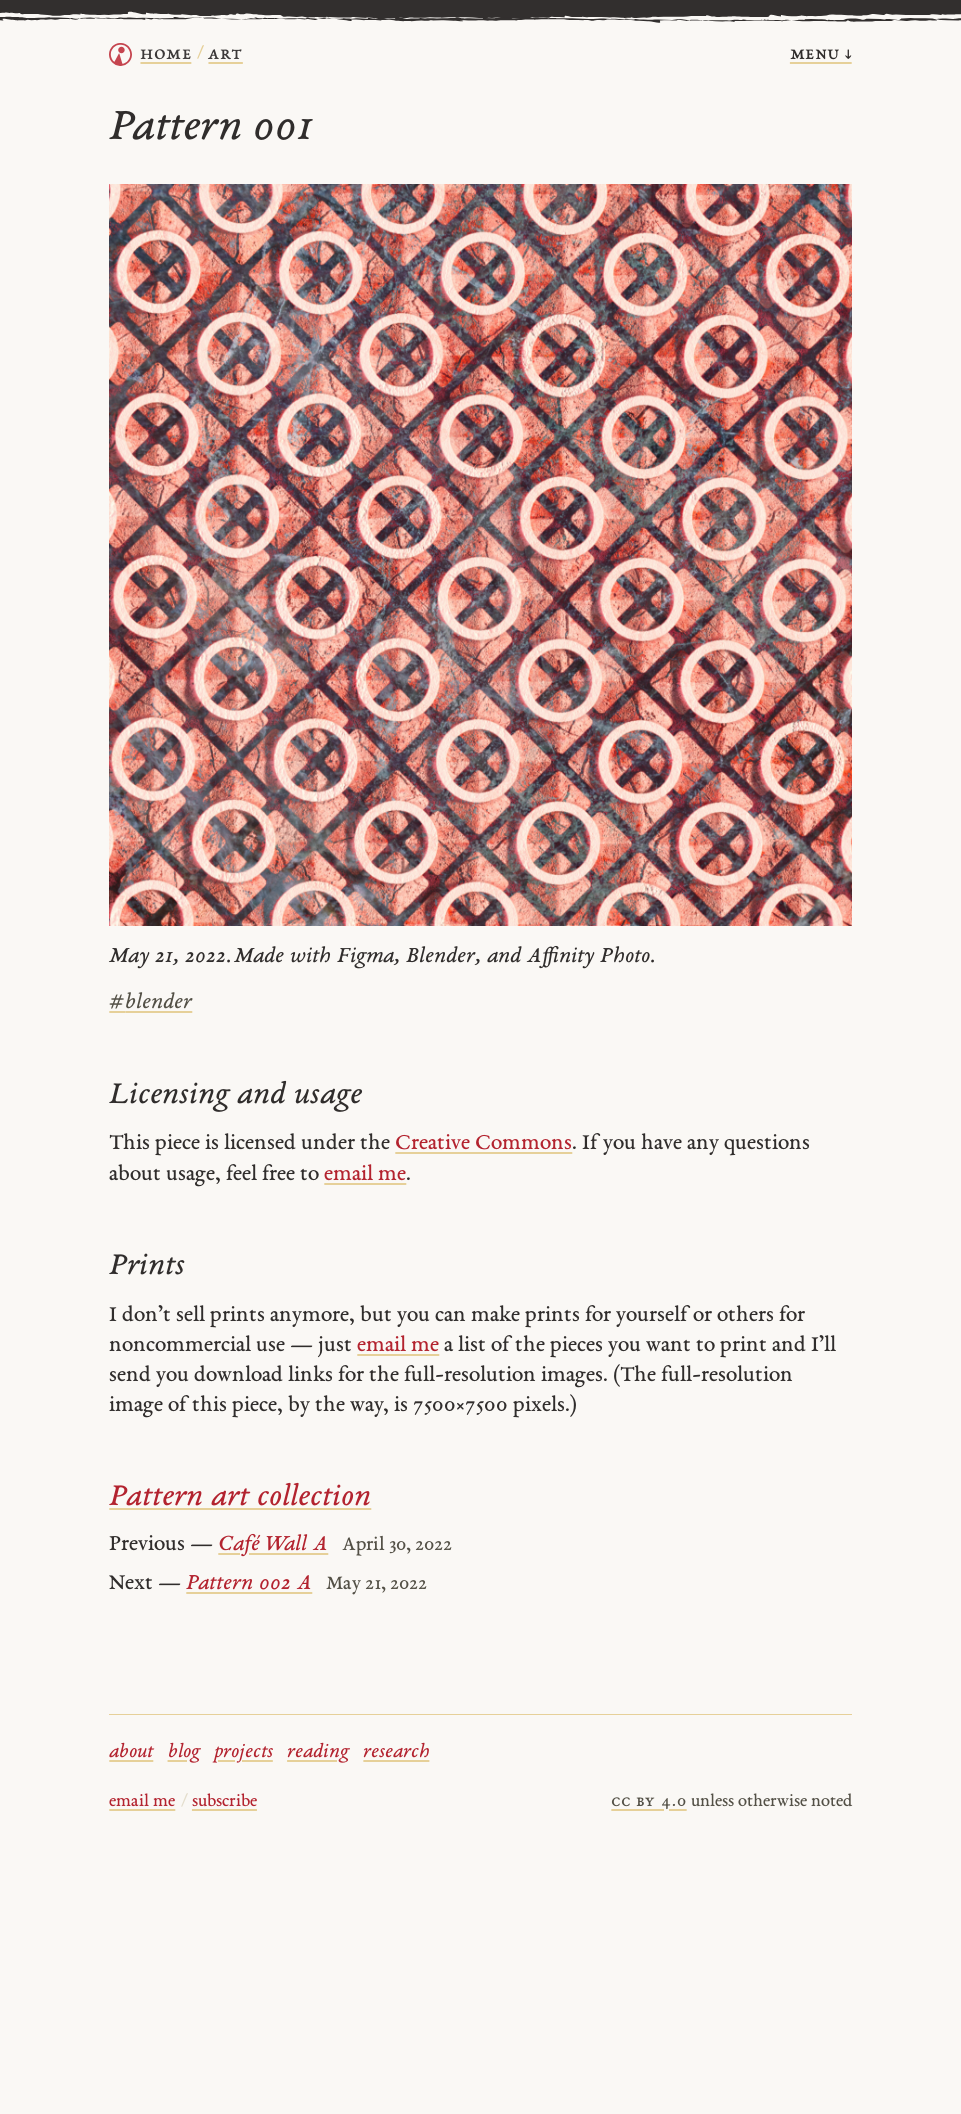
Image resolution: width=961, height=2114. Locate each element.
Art (225, 54)
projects (243, 1752)
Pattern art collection (240, 1497)
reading (318, 1752)
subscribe (224, 1802)
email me (365, 1174)
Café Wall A (273, 1544)
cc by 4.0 (648, 1802)
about (131, 1752)
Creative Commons (483, 1143)
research (396, 1752)
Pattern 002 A (249, 1583)
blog (184, 1752)
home (165, 54)
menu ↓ (821, 54)
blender (150, 1002)
